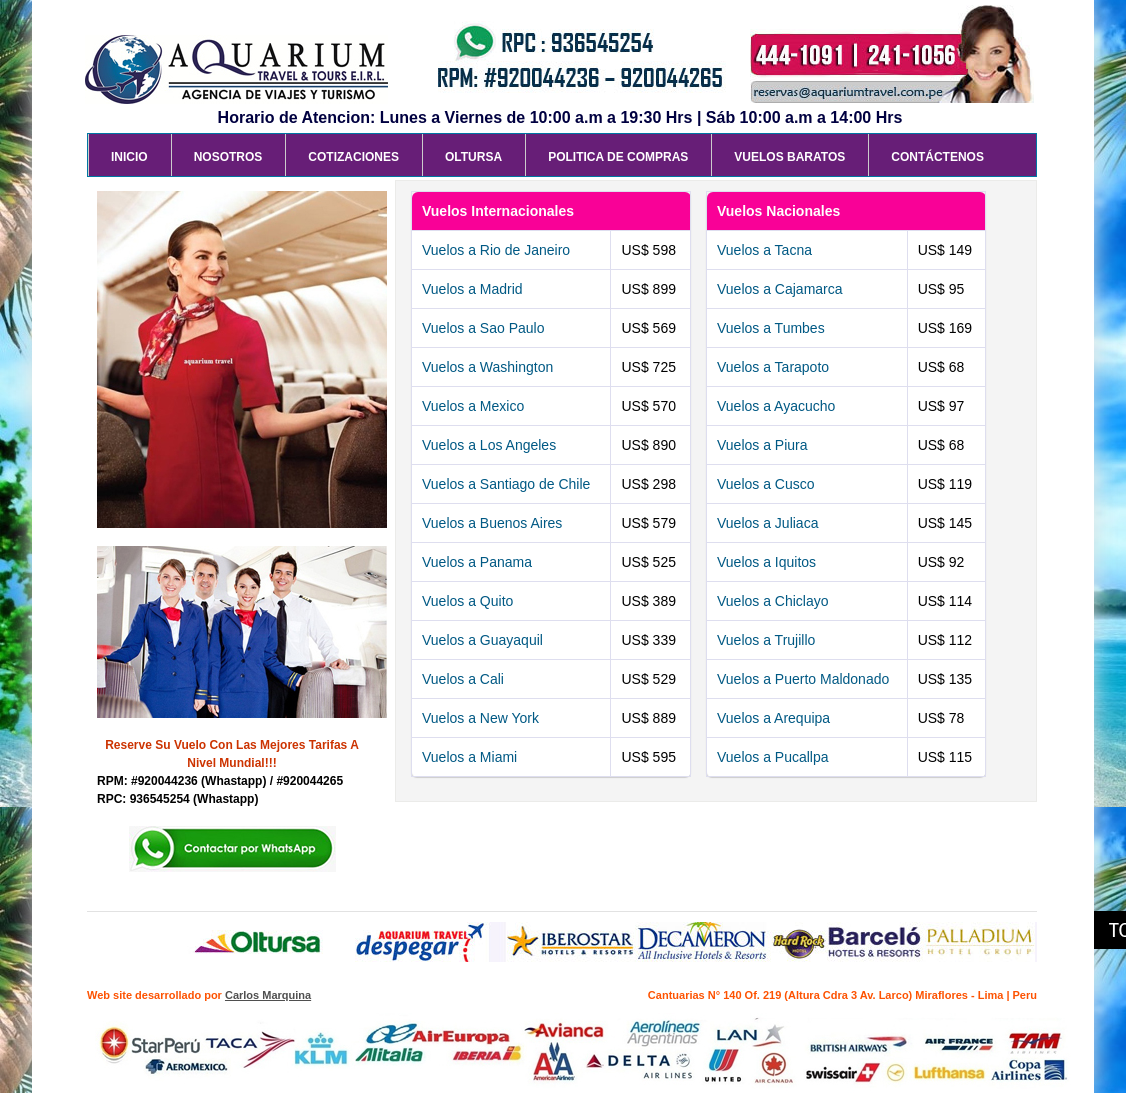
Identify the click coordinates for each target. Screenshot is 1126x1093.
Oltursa (473, 157)
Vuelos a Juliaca (767, 523)
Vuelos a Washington (487, 367)
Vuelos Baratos (789, 157)
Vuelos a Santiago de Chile (506, 484)
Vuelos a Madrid (472, 289)
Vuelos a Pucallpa (773, 757)
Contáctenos (937, 157)
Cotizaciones (353, 157)
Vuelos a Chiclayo (773, 601)
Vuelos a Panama (477, 562)
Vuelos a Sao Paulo (483, 328)
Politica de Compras (618, 157)
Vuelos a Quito (467, 601)
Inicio (129, 157)
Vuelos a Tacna (764, 250)
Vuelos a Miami (469, 757)
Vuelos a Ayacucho (776, 406)
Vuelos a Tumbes (771, 328)
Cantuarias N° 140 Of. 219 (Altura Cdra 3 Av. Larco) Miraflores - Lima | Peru (842, 995)
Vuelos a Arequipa (773, 718)
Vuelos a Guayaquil (482, 640)
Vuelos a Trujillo (766, 640)
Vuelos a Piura (762, 445)
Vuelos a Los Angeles (489, 445)
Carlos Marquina (268, 995)
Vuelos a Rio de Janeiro (496, 250)
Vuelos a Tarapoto (773, 367)
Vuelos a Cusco (766, 484)
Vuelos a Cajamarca (780, 289)
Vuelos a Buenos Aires (492, 523)
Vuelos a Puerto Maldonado (803, 679)
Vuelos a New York (480, 718)
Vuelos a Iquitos (766, 562)
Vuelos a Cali (463, 679)
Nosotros (228, 157)
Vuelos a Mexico (473, 406)
